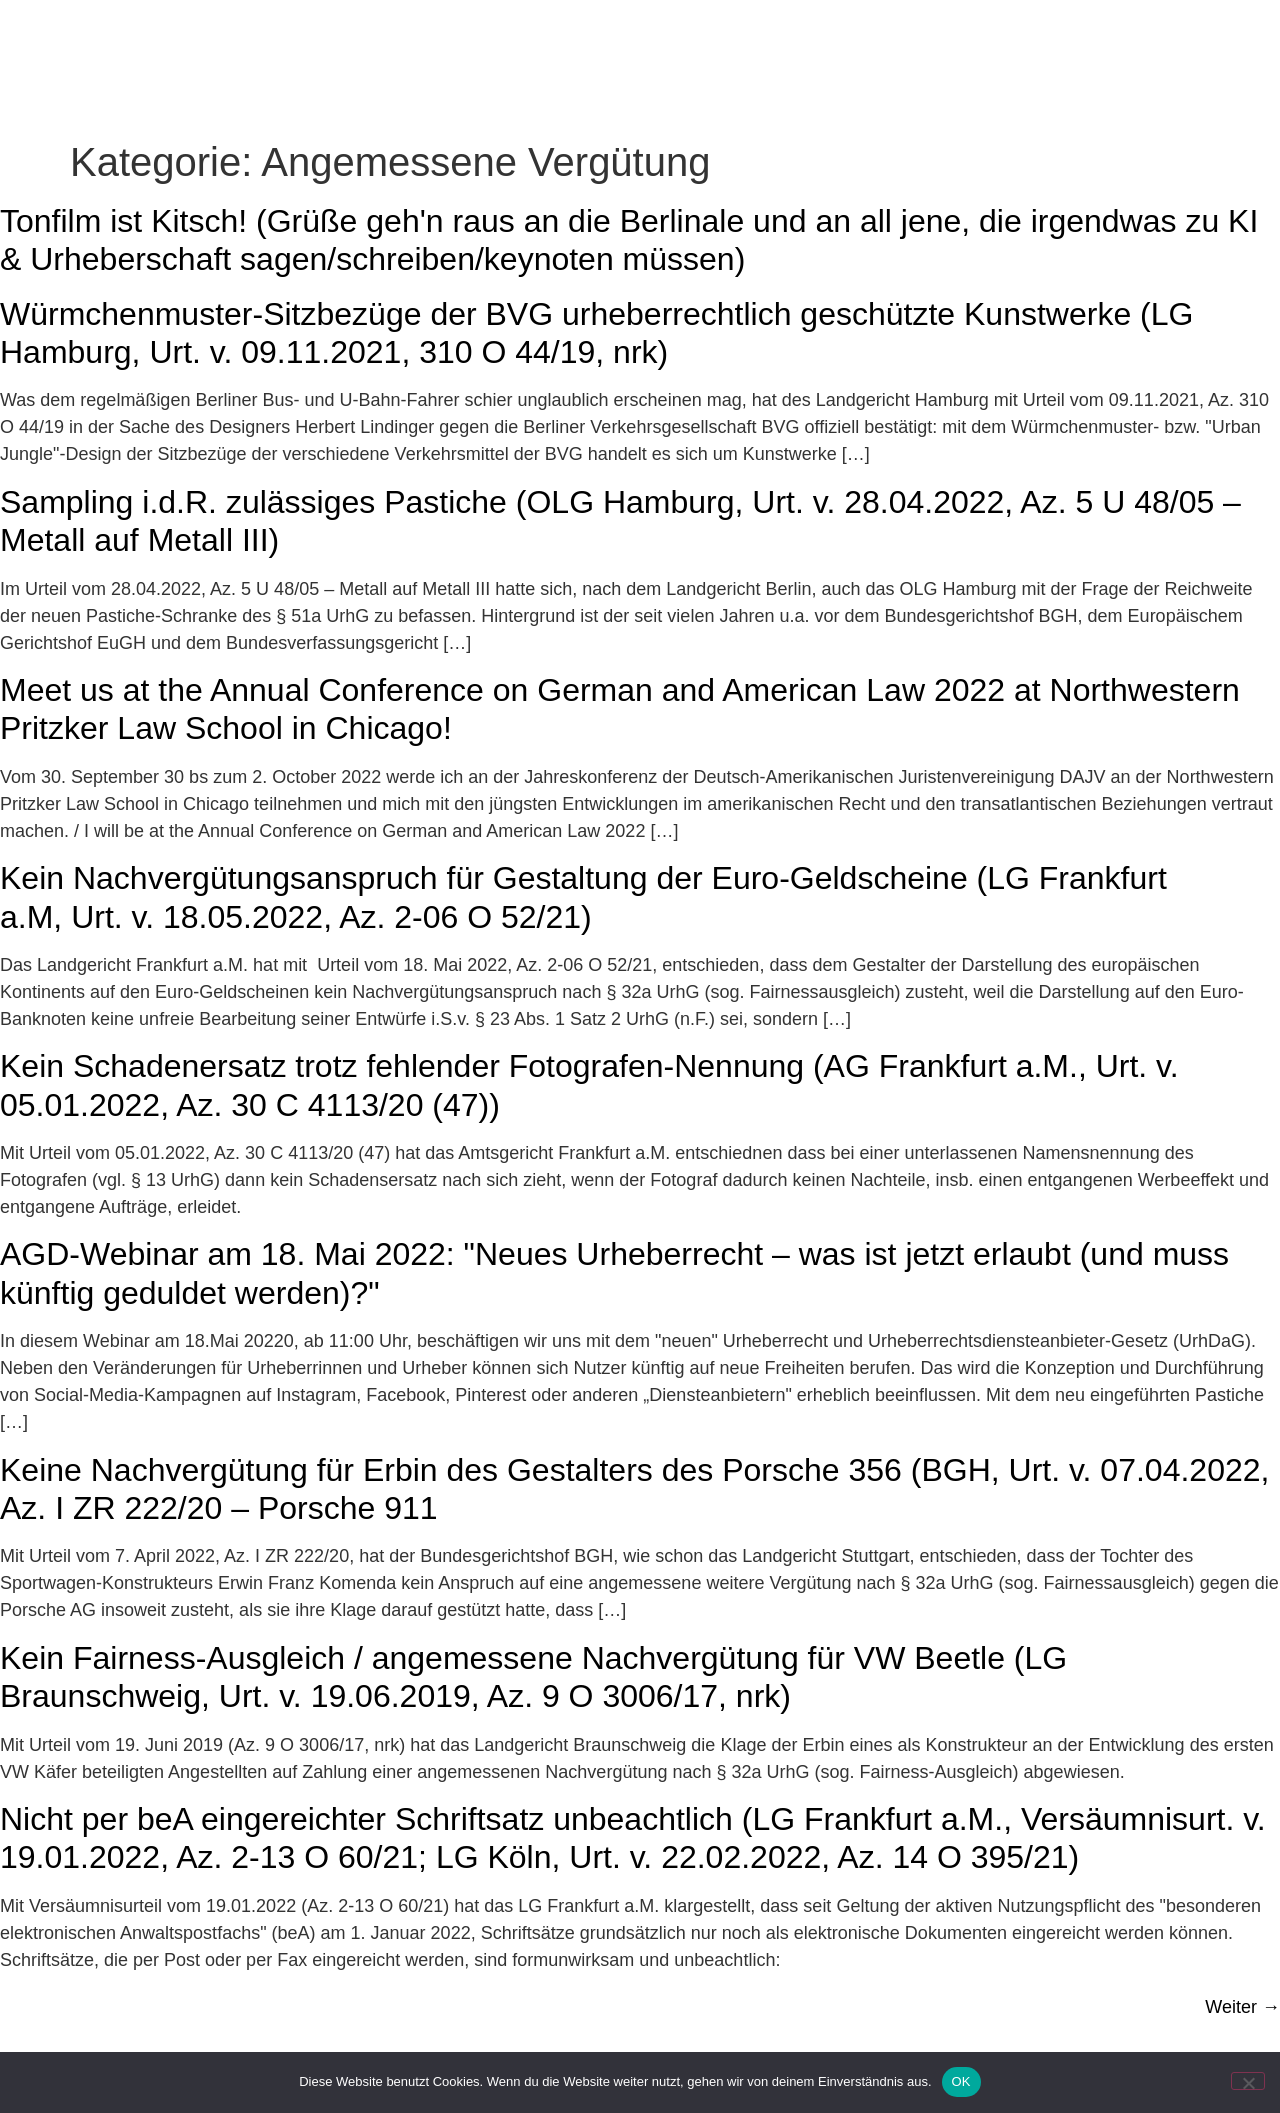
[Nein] (1248, 2081)
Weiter (1242, 2007)
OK (961, 2081)
